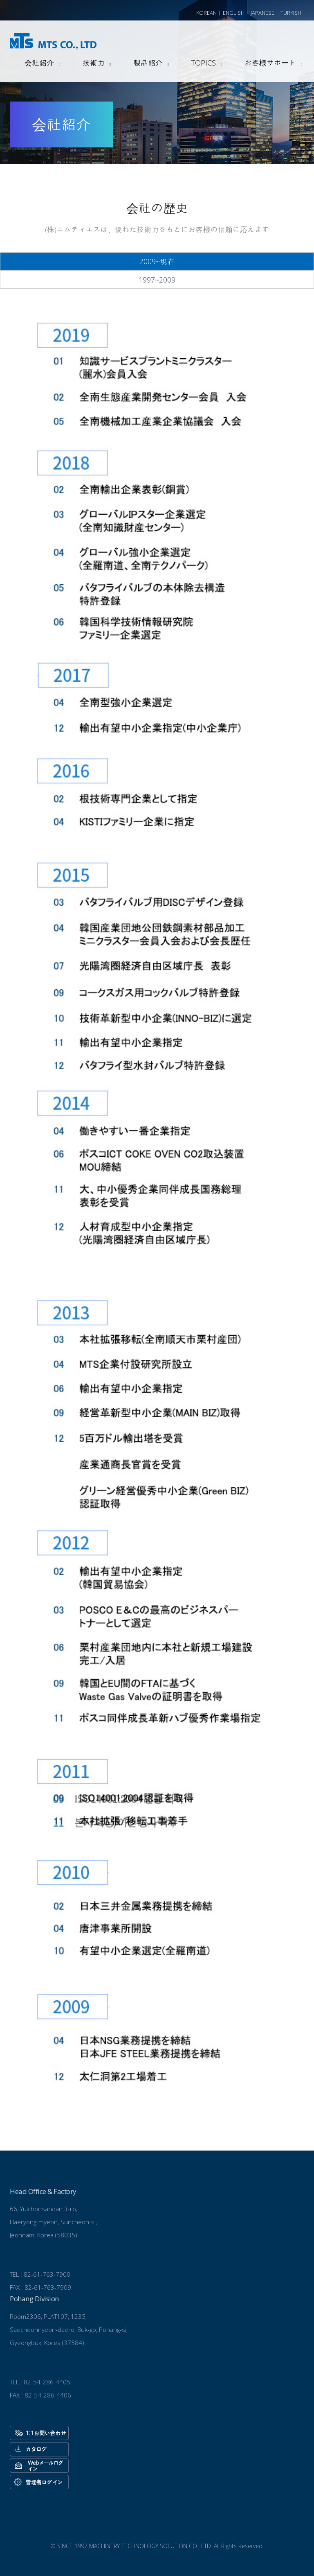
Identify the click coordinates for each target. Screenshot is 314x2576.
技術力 (94, 63)
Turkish (290, 12)
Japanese (262, 12)
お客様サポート (270, 63)
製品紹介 (148, 63)
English (233, 12)
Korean (206, 12)
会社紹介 (39, 63)
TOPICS (203, 63)
